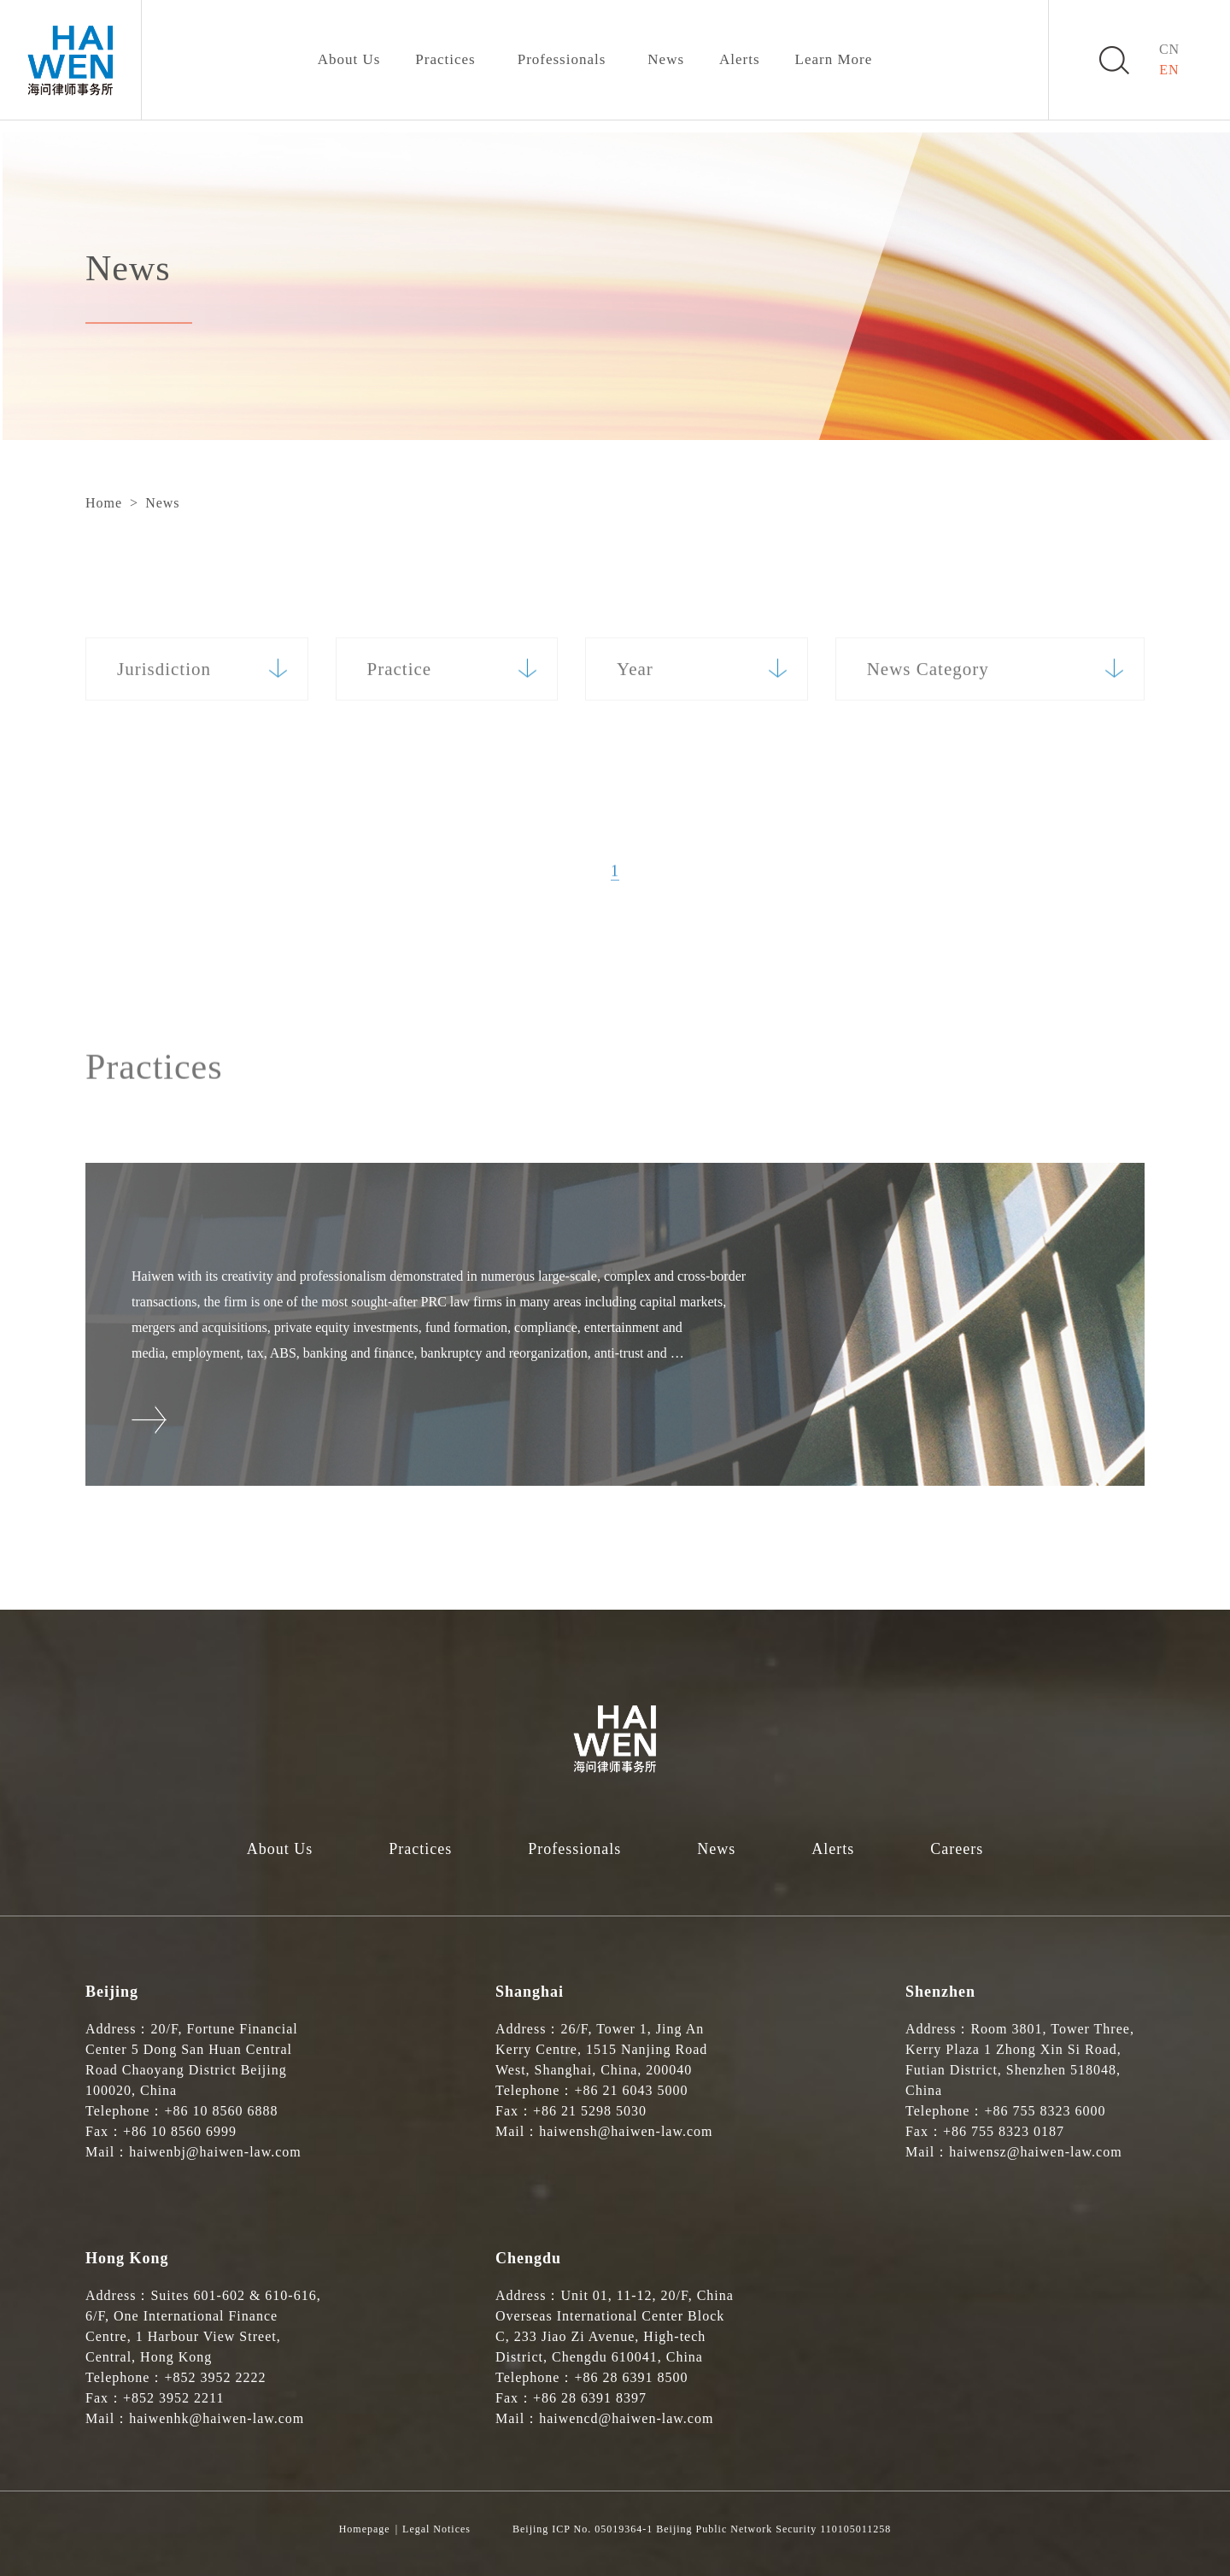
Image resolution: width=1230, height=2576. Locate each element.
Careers (956, 1848)
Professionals (562, 59)
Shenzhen (940, 1991)
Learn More (834, 59)
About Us (349, 59)
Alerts (739, 59)
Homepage (364, 2529)
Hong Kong (127, 2258)
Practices (445, 59)
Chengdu (528, 2258)
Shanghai (529, 1991)
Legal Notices (436, 2529)
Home (103, 503)
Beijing (111, 1991)
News (665, 59)
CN (1169, 49)
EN (1169, 69)
